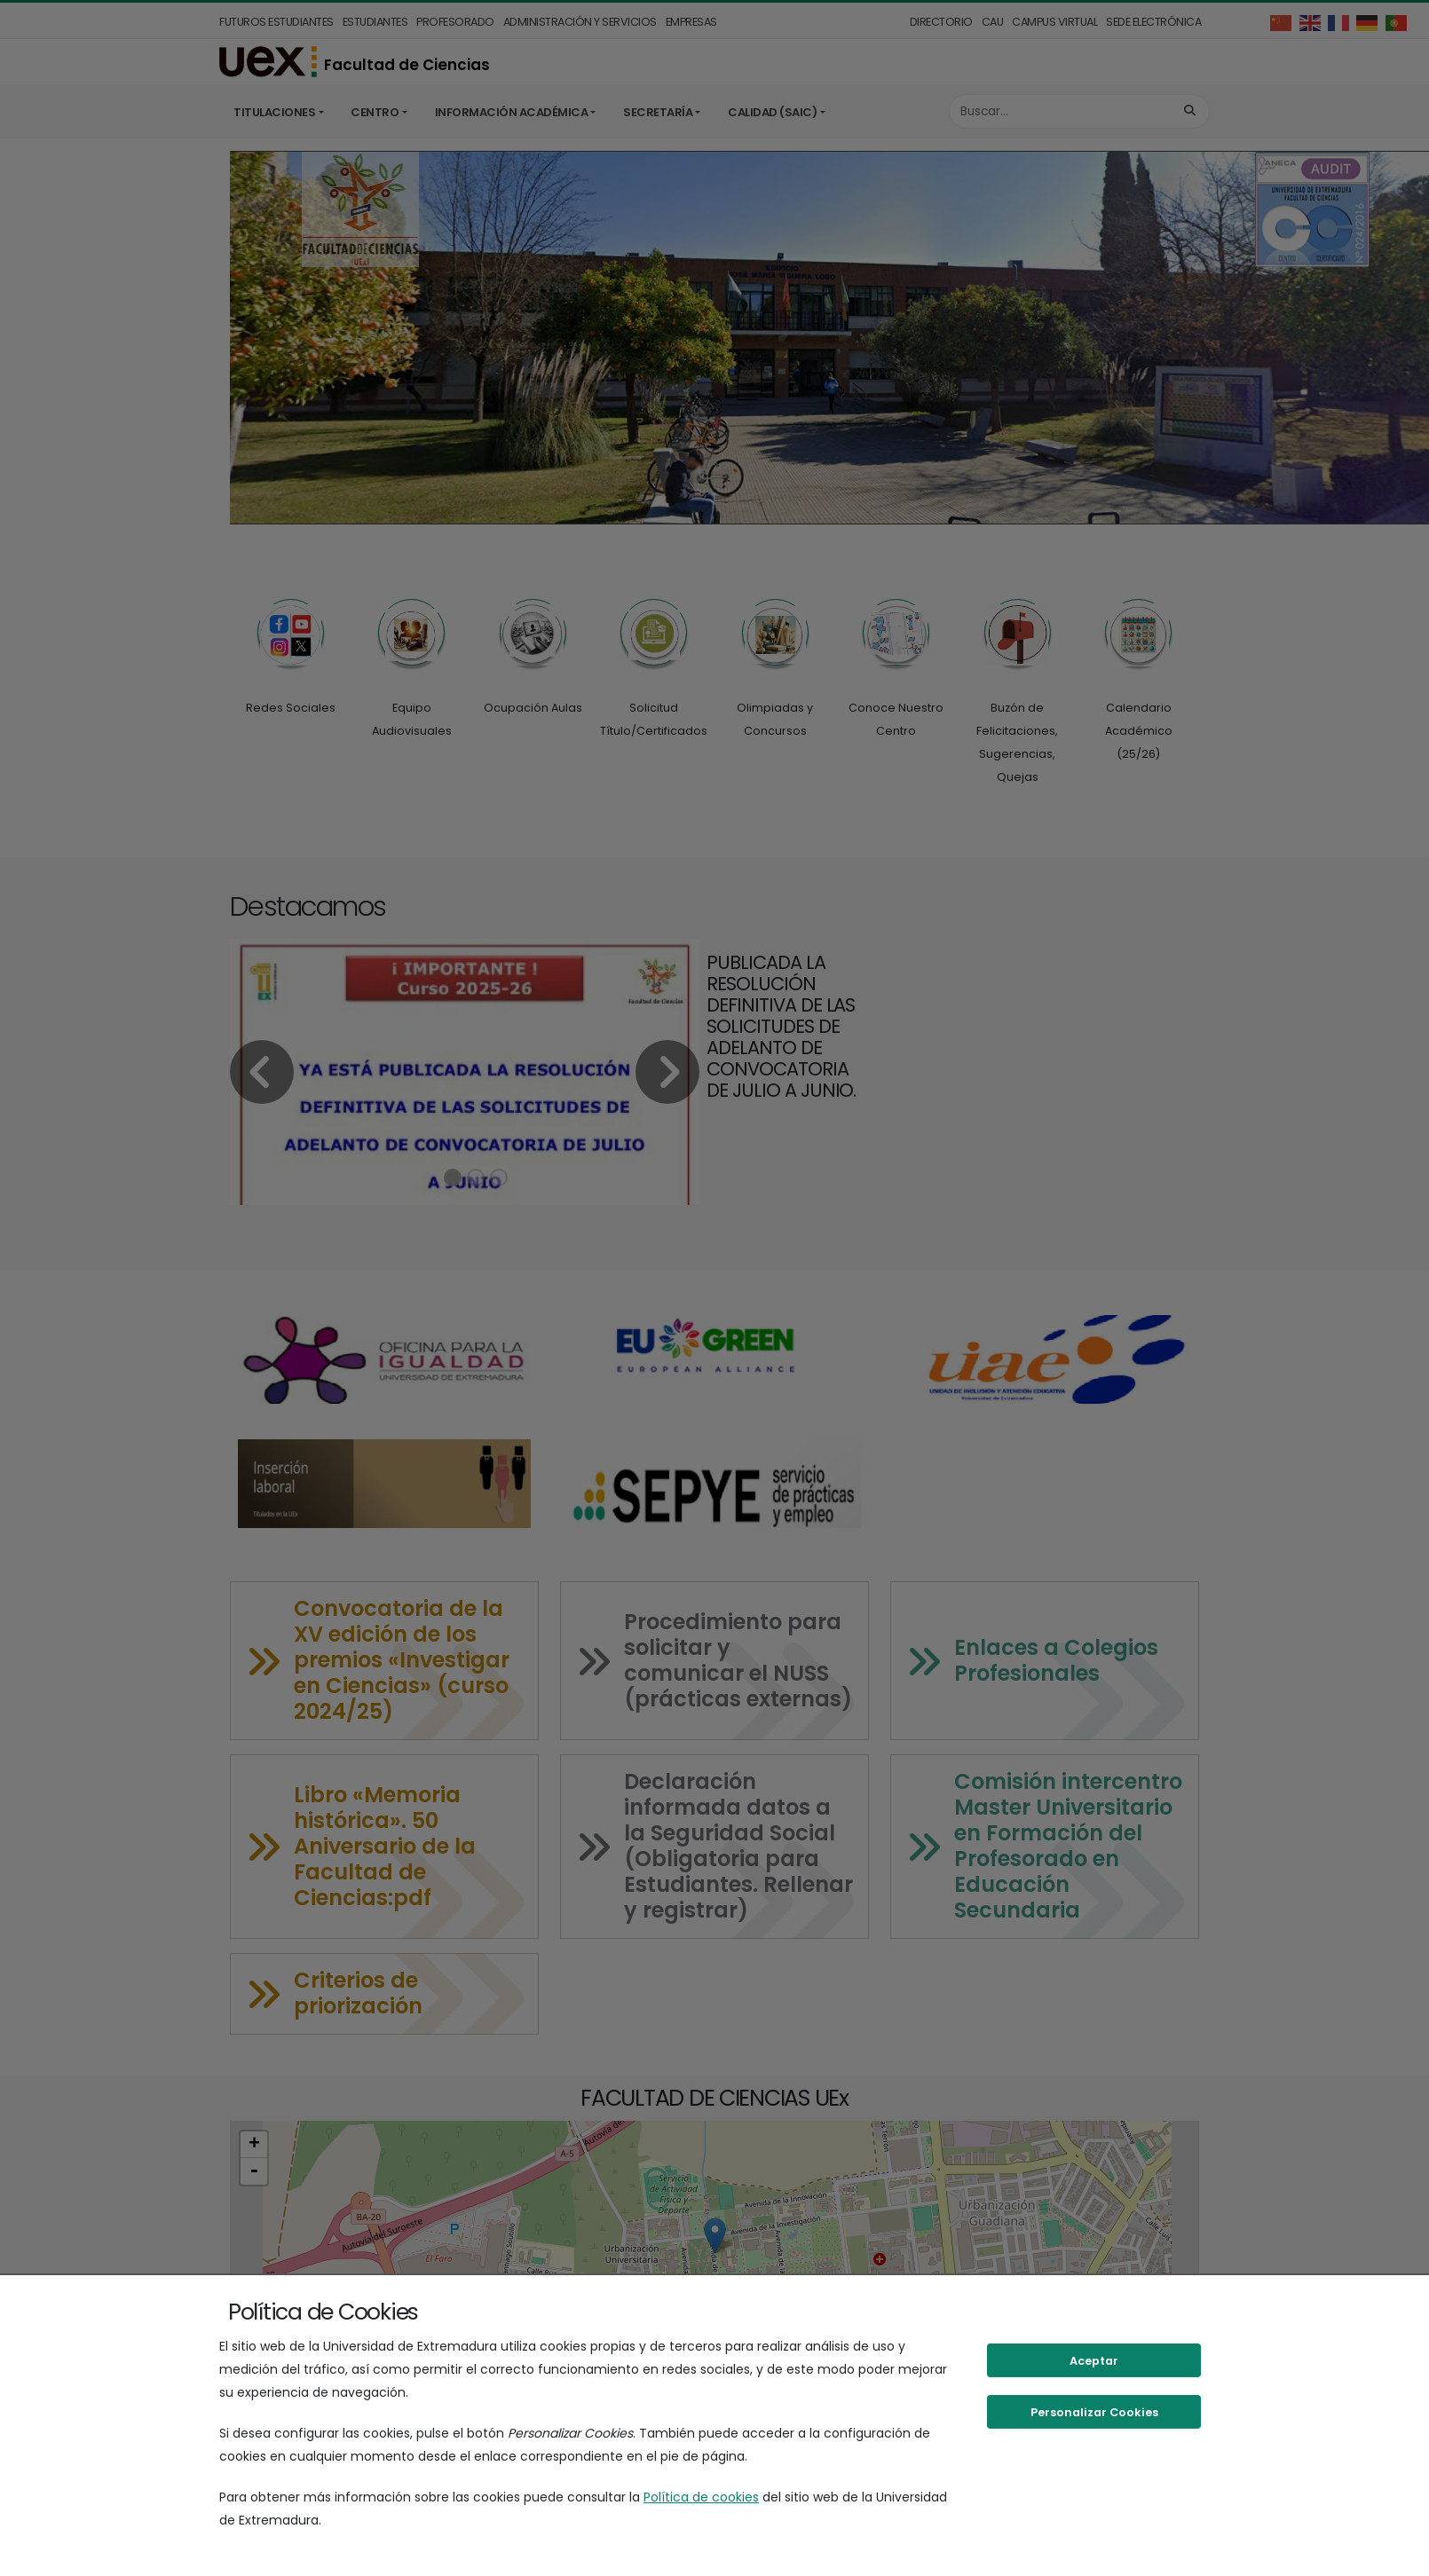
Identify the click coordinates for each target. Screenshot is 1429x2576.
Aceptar (1094, 2360)
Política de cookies (701, 2497)
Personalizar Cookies (1094, 2412)
